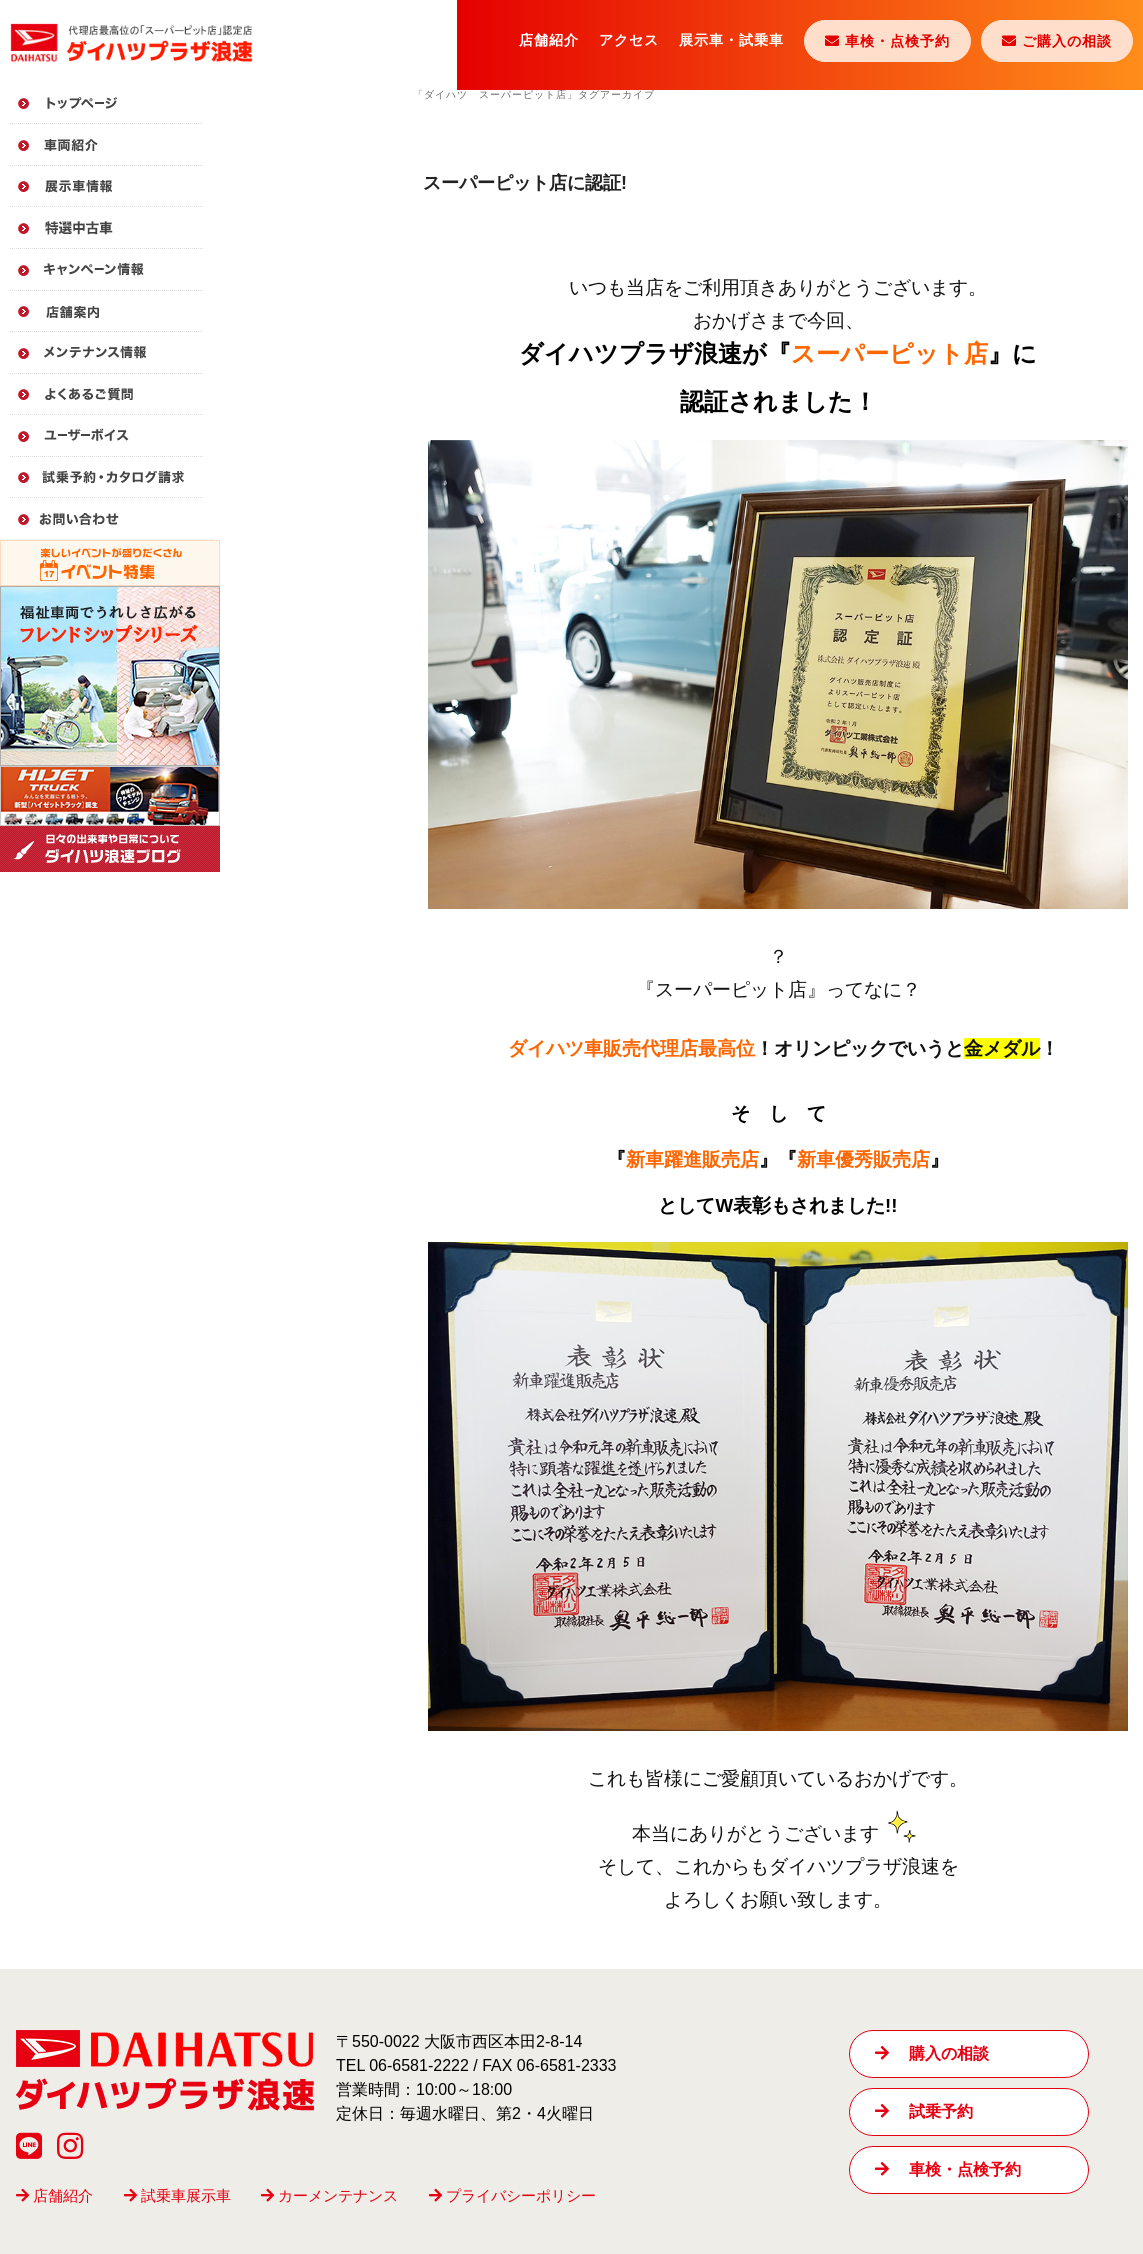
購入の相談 (931, 2053)
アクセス (629, 40)
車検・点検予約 (947, 2169)
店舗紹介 (549, 40)
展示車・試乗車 (731, 40)
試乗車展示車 (177, 2195)
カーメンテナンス (329, 2195)
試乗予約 (923, 2111)
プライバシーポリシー (512, 2195)
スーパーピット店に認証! (525, 183)
